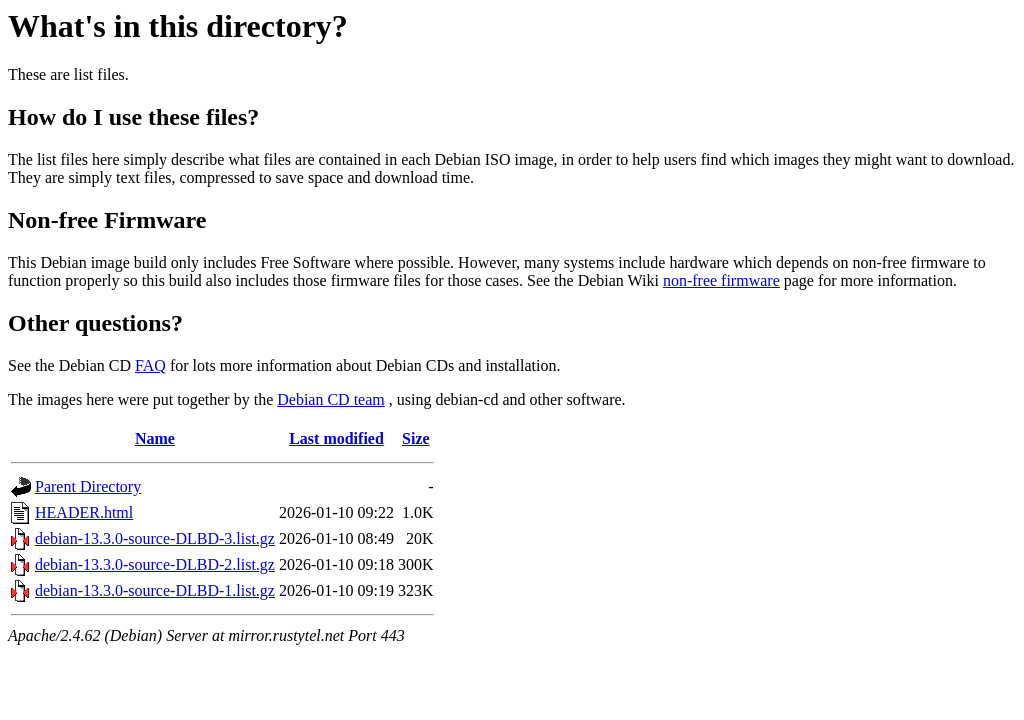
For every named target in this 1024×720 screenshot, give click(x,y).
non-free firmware (721, 280)
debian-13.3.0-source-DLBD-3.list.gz (155, 538)
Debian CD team (331, 399)
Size (416, 438)
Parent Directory (88, 486)
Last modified (336, 438)
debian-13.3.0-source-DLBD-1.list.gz (155, 590)
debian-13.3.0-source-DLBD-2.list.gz (155, 564)
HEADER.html (84, 512)
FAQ (150, 365)
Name (155, 438)
